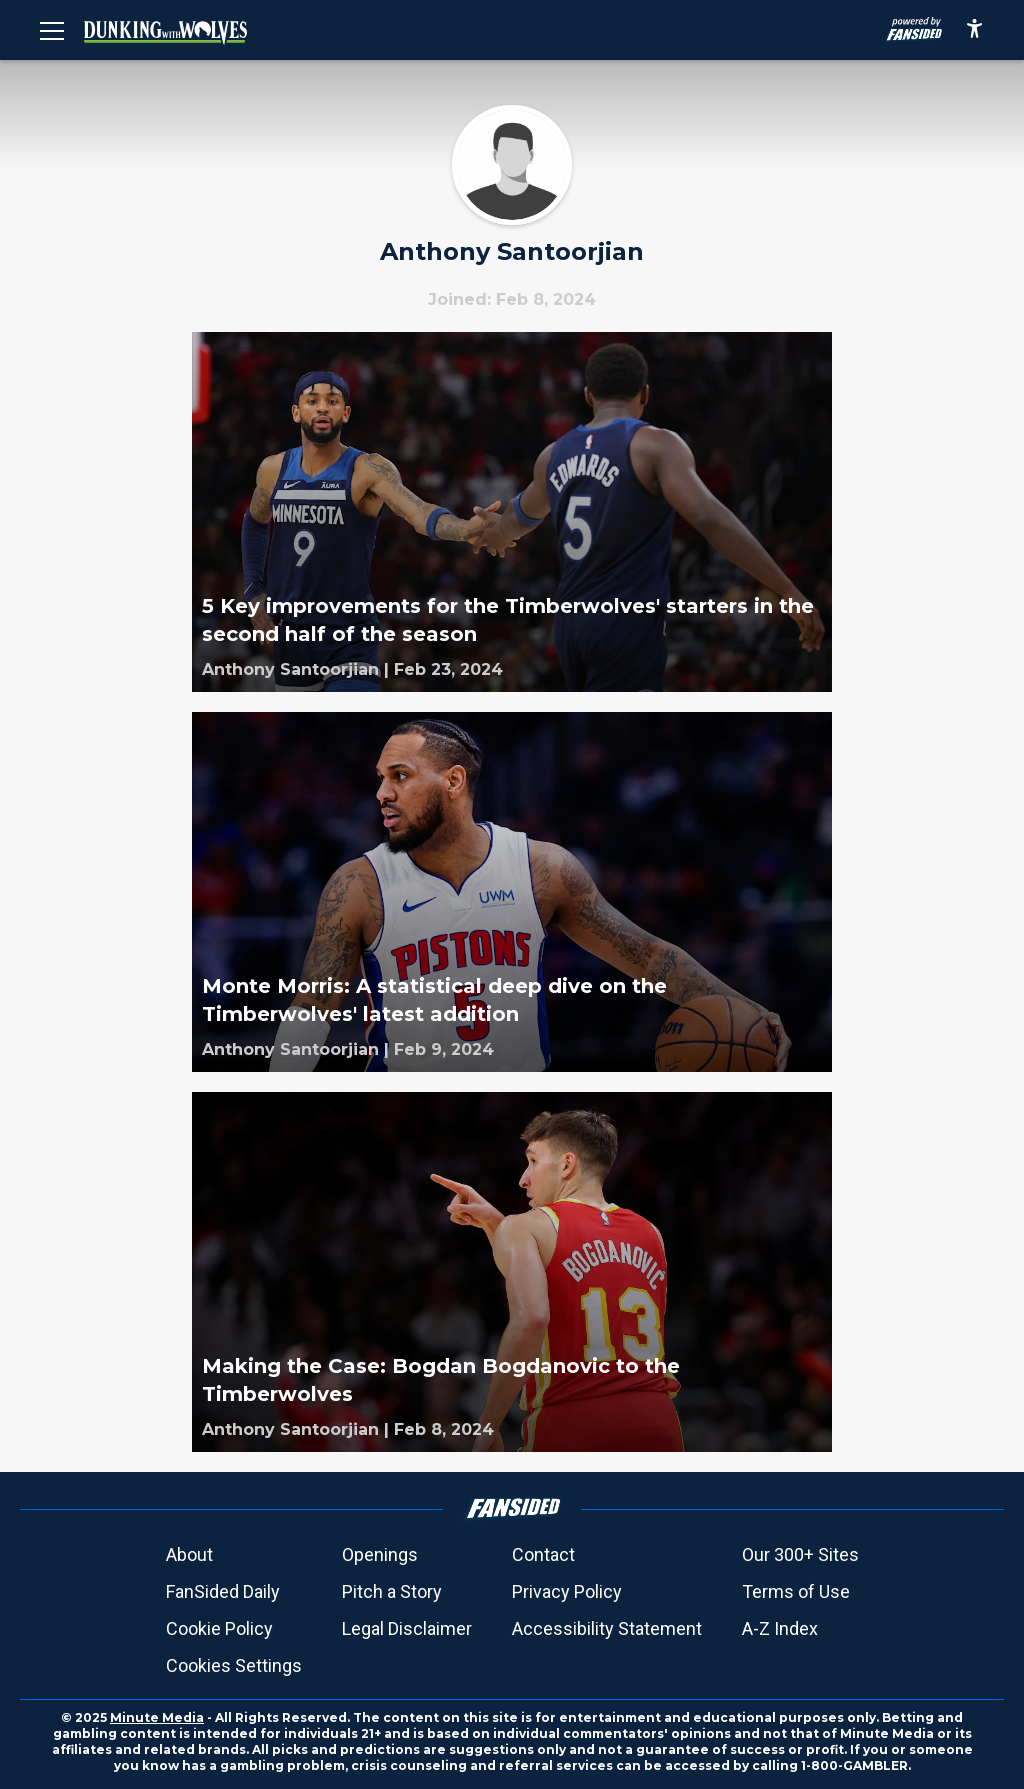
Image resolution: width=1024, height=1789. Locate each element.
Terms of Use (796, 1591)
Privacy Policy (567, 1591)
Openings (380, 1554)
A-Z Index (780, 1628)
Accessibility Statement (607, 1628)
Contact (543, 1554)
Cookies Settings (234, 1665)
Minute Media (157, 1717)
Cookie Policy (219, 1628)
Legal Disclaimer (407, 1628)
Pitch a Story (392, 1591)
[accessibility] (974, 30)
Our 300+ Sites (800, 1554)
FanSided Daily (223, 1591)
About (189, 1554)
